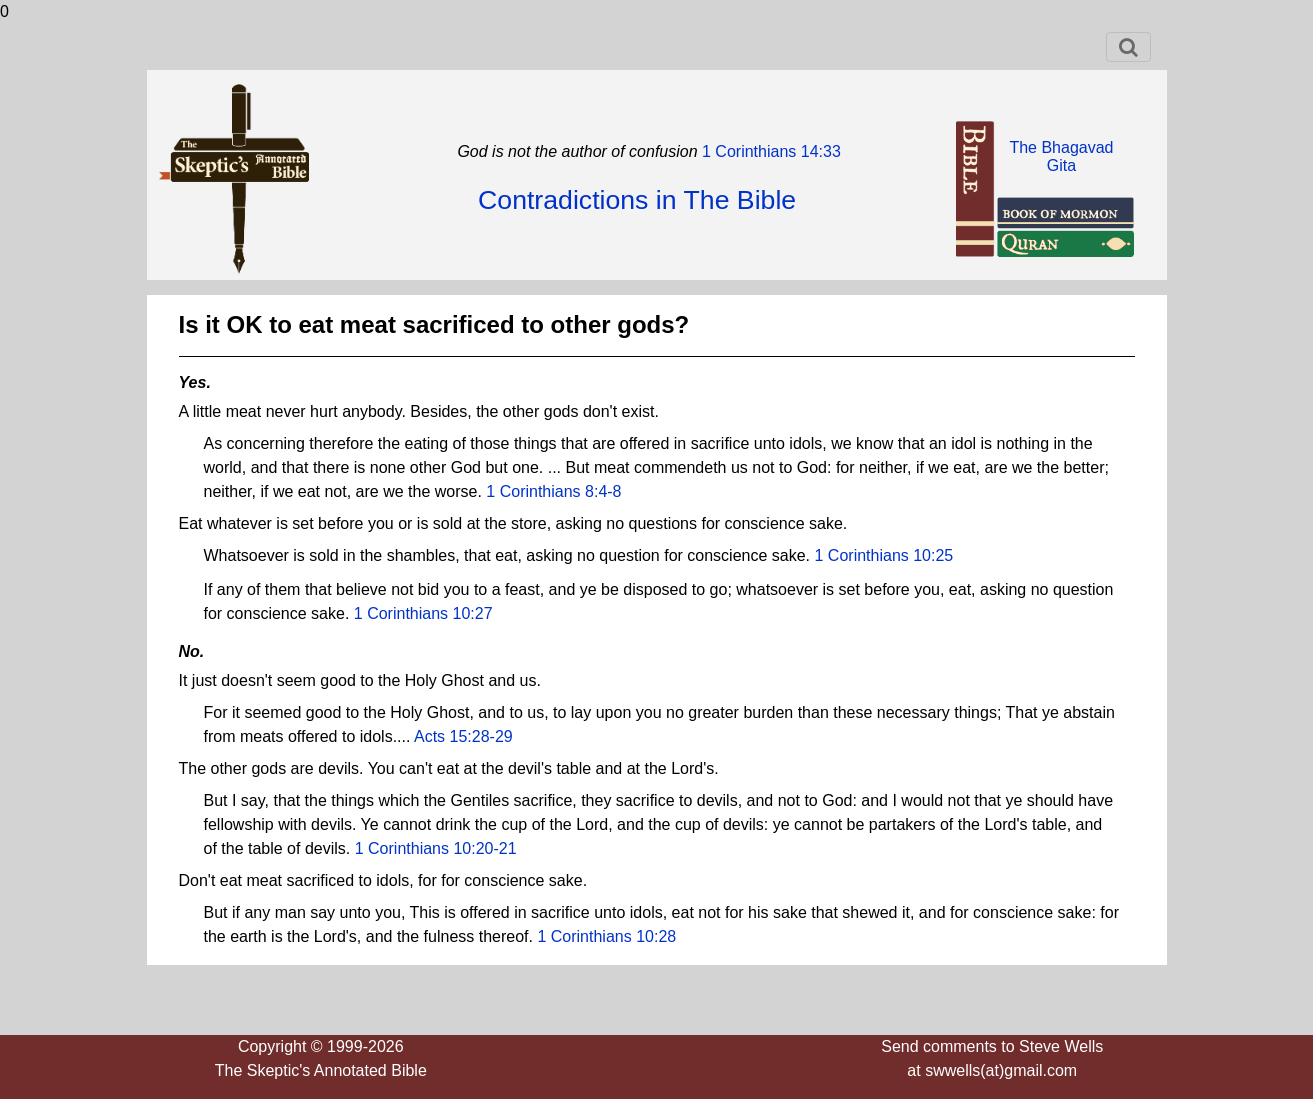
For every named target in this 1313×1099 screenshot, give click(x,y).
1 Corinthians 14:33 (769, 151)
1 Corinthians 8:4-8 (553, 491)
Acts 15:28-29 (463, 736)
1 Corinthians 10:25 (884, 555)
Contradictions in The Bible (637, 200)
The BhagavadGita (1061, 156)
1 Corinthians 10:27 (423, 613)
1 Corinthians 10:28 (606, 936)
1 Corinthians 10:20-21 (436, 848)
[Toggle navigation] (1128, 47)
